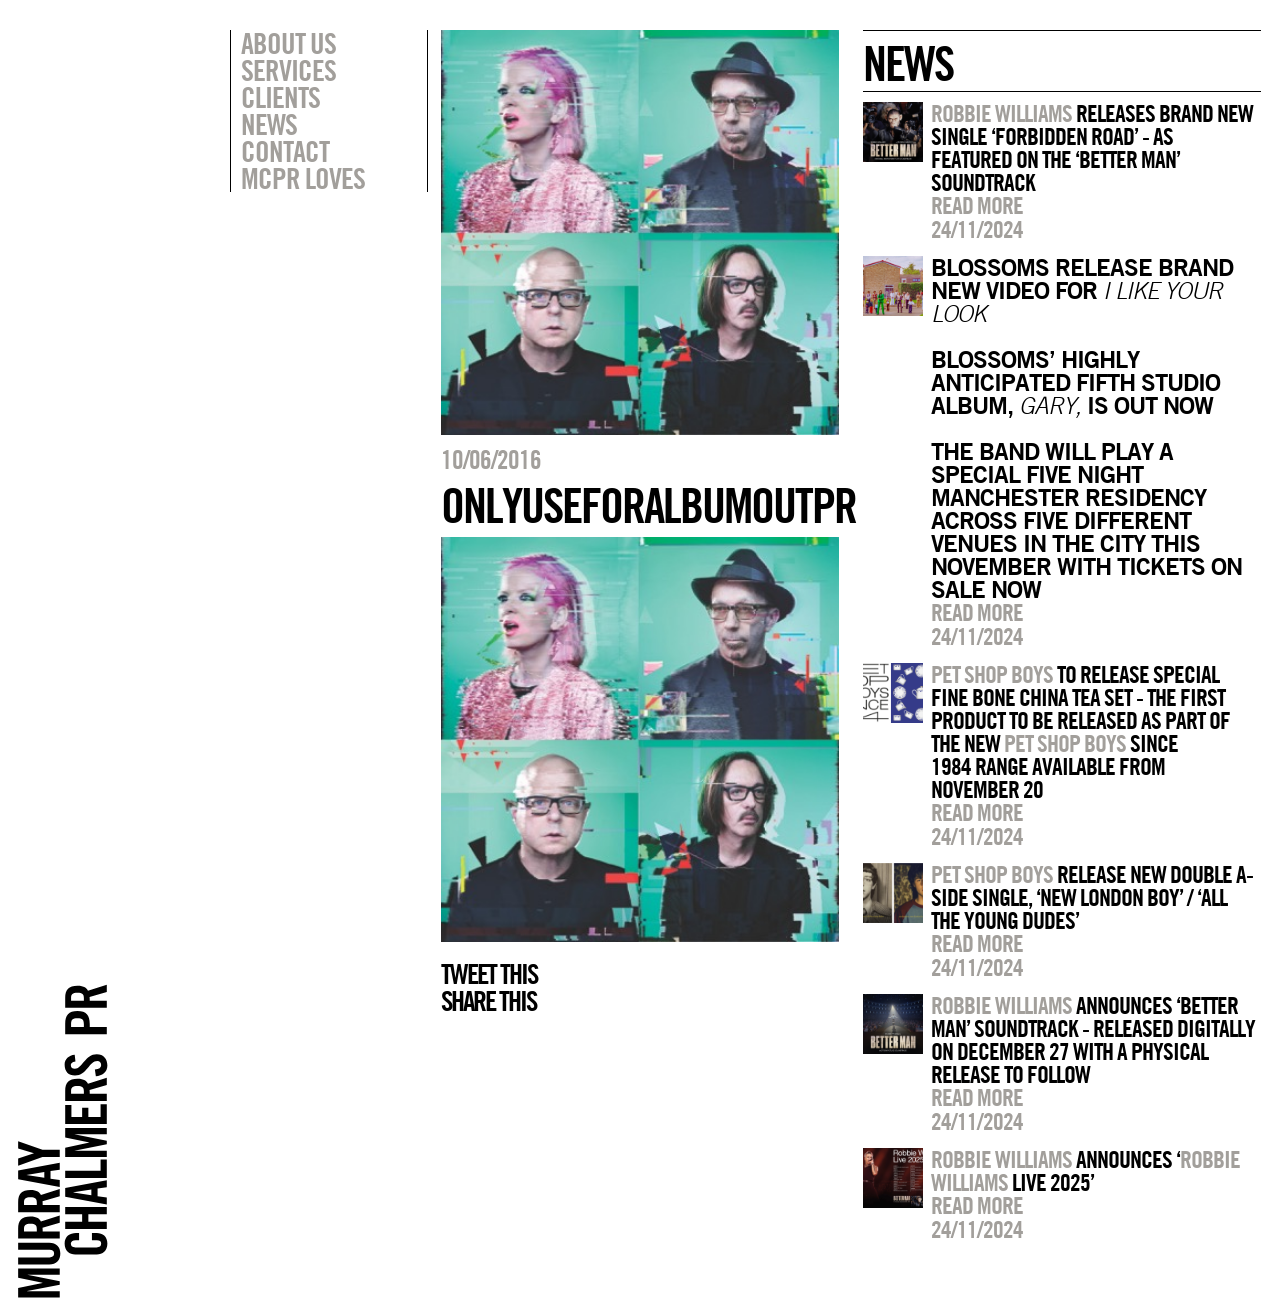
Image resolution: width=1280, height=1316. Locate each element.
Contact (285, 151)
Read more (977, 205)
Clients (280, 97)
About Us (288, 43)
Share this (488, 1001)
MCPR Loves (303, 178)
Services (288, 70)
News (269, 124)
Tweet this (489, 974)
